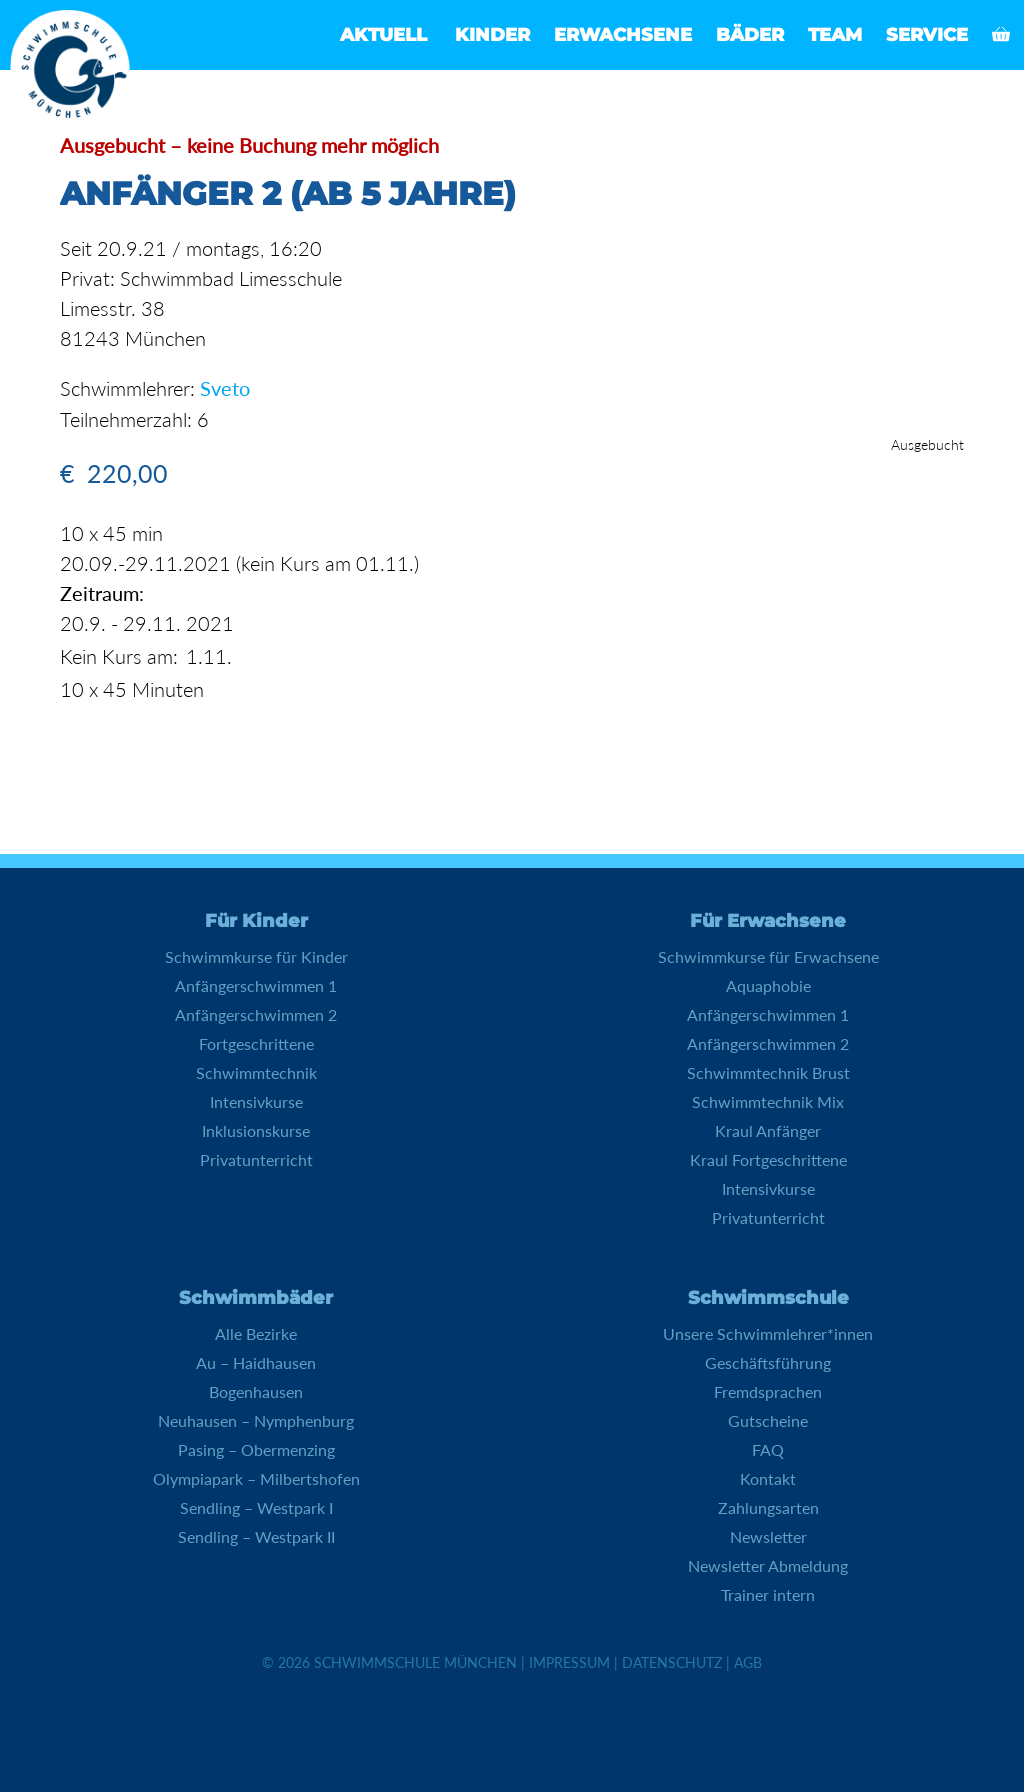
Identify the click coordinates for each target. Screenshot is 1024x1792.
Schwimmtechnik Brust (768, 1071)
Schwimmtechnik (256, 1071)
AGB (748, 1661)
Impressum (569, 1661)
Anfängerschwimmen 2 (256, 1013)
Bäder (750, 35)
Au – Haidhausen (256, 1361)
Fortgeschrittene (256, 1042)
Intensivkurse (256, 1100)
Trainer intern (768, 1593)
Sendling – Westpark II (256, 1535)
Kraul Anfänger (768, 1129)
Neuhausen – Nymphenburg (256, 1419)
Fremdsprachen (768, 1390)
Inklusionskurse (256, 1129)
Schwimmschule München (415, 1661)
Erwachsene (623, 35)
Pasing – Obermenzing (256, 1448)
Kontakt (768, 1477)
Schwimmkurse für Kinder (256, 955)
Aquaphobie (768, 984)
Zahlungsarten (768, 1506)
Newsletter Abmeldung (768, 1564)
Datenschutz (672, 1661)
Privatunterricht (256, 1158)
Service (927, 35)
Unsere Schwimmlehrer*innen (768, 1332)
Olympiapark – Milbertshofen (256, 1477)
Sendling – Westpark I (256, 1506)
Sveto (225, 388)
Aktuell (383, 35)
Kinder (492, 35)
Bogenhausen (256, 1390)
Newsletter (768, 1535)
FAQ (768, 1448)
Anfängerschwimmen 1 (256, 984)
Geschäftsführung (768, 1361)
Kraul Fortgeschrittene (768, 1158)
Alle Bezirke (256, 1332)
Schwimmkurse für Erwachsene (768, 955)
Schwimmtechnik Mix (768, 1100)
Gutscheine (768, 1419)
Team (835, 35)
